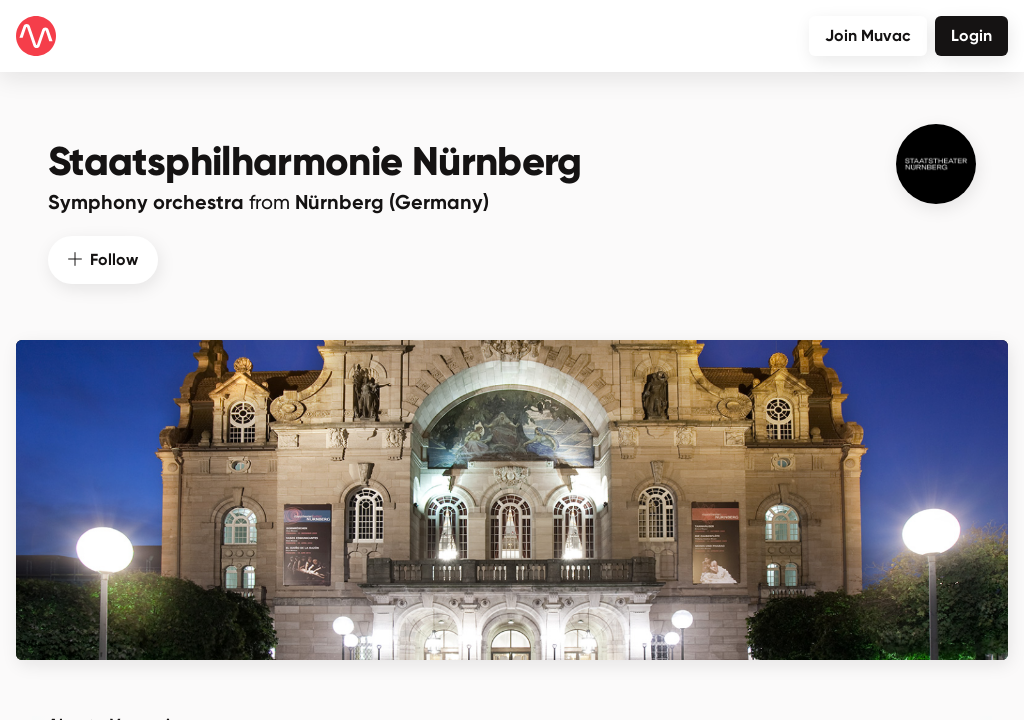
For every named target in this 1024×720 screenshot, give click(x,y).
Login (971, 35)
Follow (103, 259)
